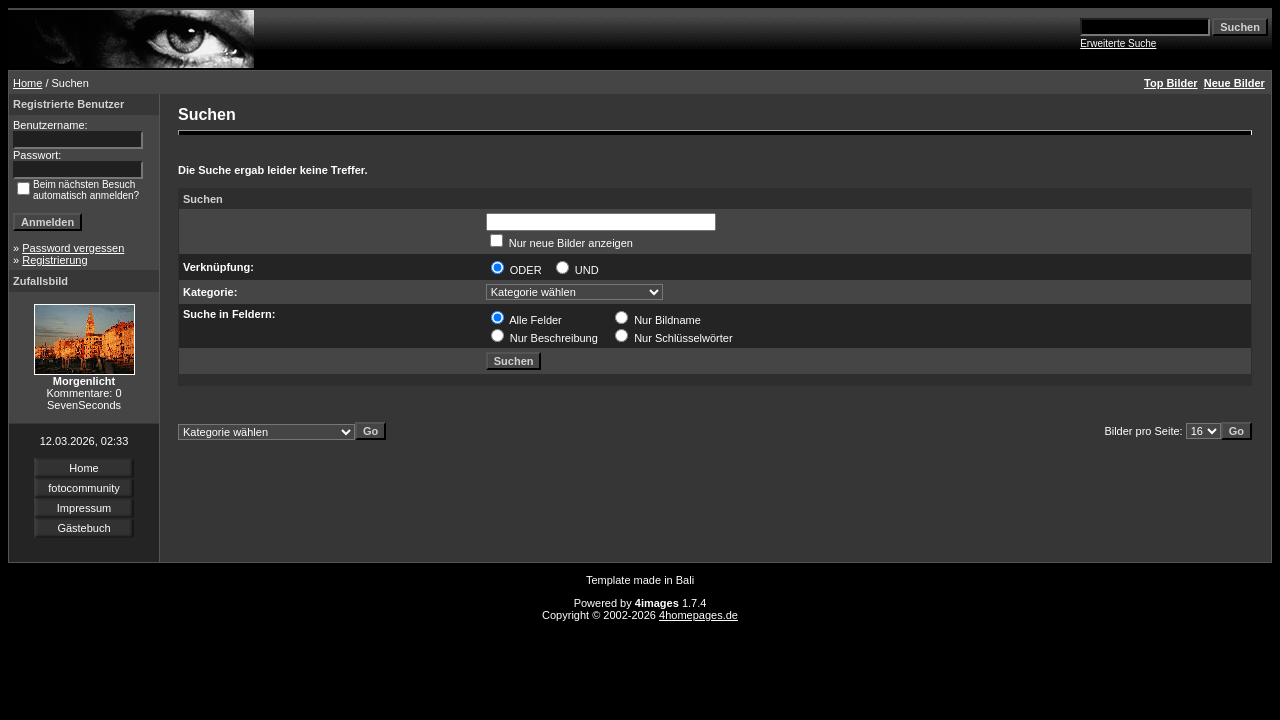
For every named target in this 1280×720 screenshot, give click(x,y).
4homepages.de (698, 615)
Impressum (84, 508)
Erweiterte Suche (1118, 43)
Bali (685, 580)
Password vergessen (73, 248)
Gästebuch (83, 528)
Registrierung (54, 260)
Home (27, 83)
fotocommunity (84, 488)
